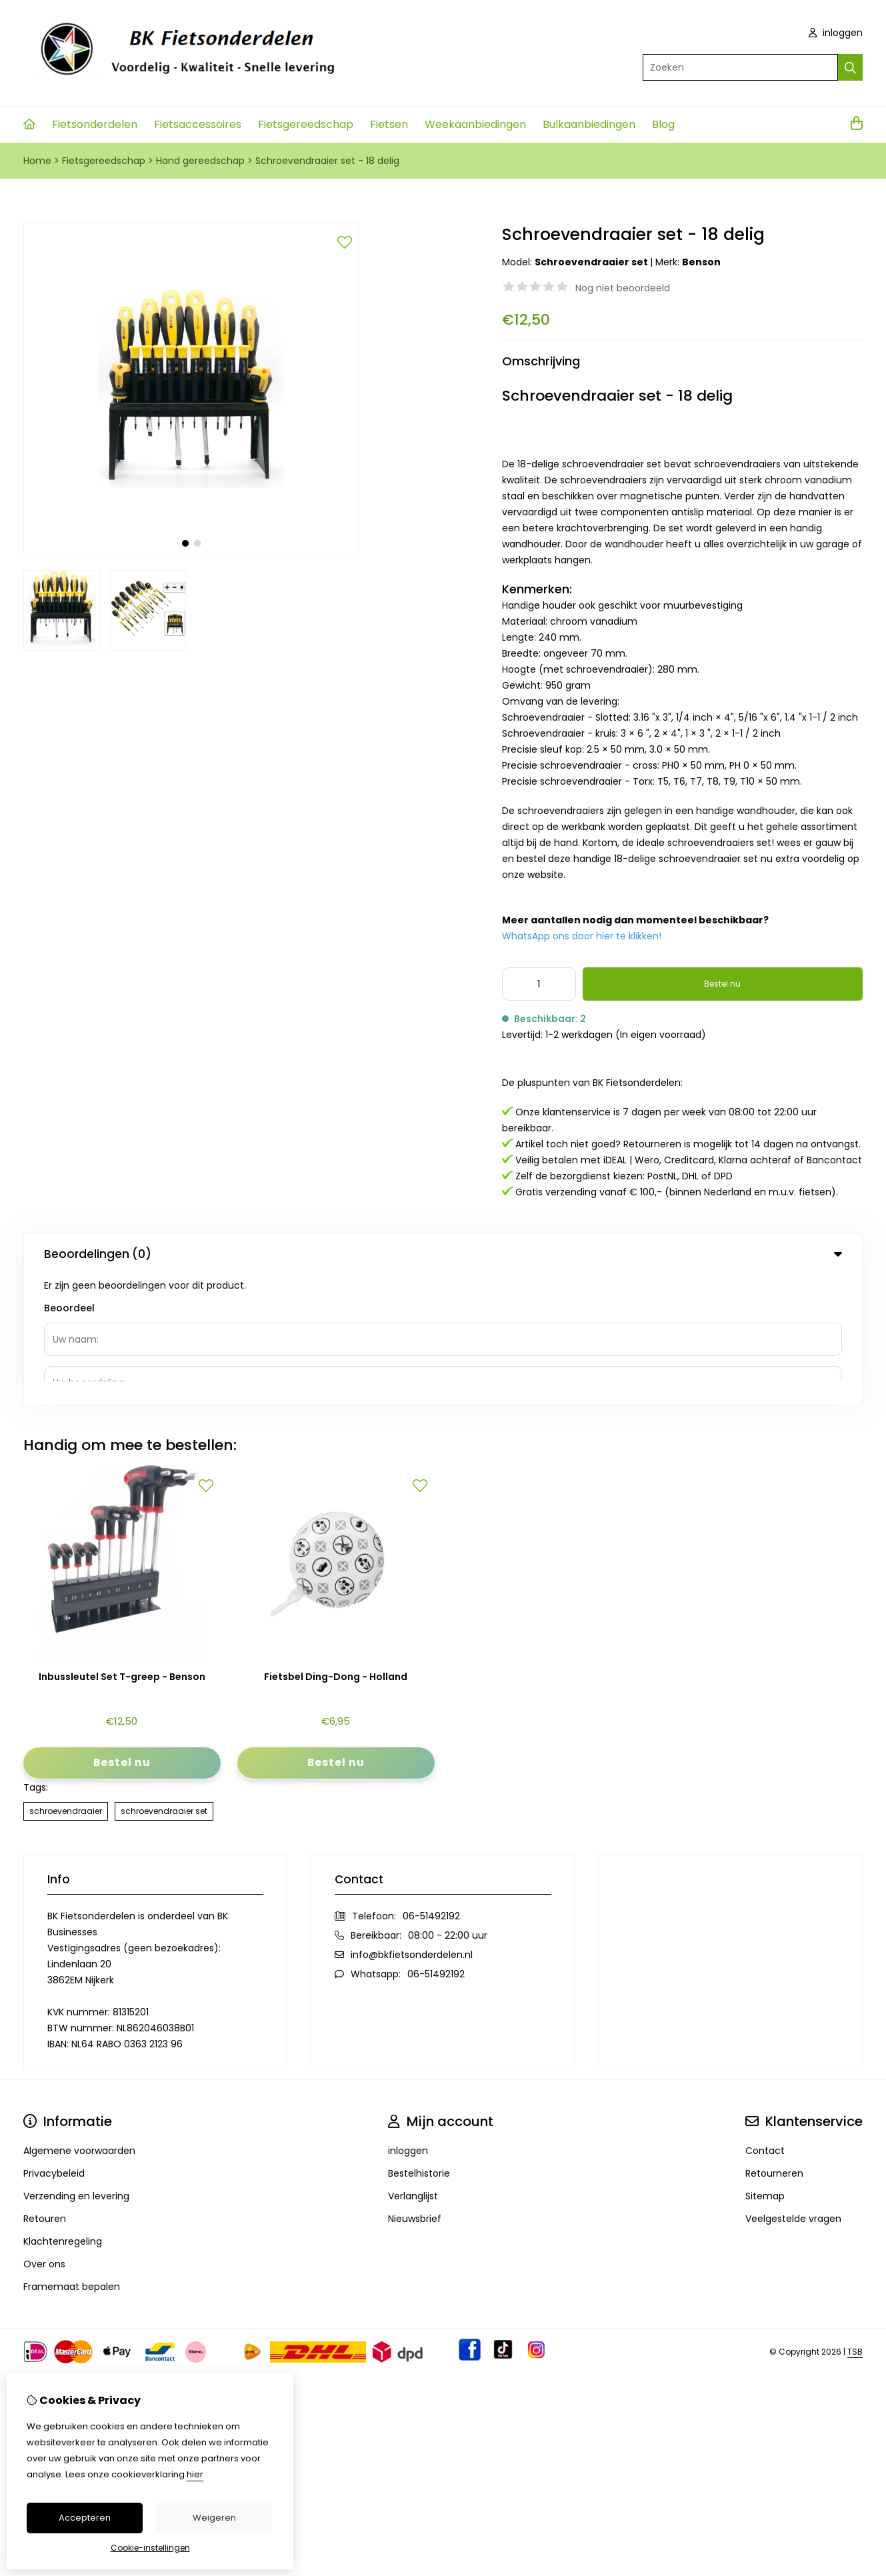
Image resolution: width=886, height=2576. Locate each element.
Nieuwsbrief (414, 2088)
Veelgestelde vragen (793, 2088)
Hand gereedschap (200, 160)
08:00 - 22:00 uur (447, 1804)
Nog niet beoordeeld (622, 288)
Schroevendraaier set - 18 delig (327, 160)
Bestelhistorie (419, 2042)
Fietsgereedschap (305, 124)
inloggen (836, 32)
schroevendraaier (65, 1680)
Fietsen (389, 124)
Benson (701, 262)
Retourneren (774, 2042)
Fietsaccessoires (197, 124)
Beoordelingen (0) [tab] (443, 1254)
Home (37, 160)
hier (195, 2474)
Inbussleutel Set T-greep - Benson (122, 1546)
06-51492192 (431, 1785)
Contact (765, 2020)
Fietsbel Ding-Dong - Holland (335, 1546)
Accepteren (85, 2517)
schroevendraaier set (164, 1680)
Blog (663, 124)
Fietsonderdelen (94, 124)
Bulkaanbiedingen (589, 124)
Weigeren (214, 2517)
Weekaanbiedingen (475, 124)
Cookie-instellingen (150, 2547)
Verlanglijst (413, 2065)
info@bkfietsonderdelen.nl (412, 1824)
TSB (855, 2221)
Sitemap (765, 2065)
